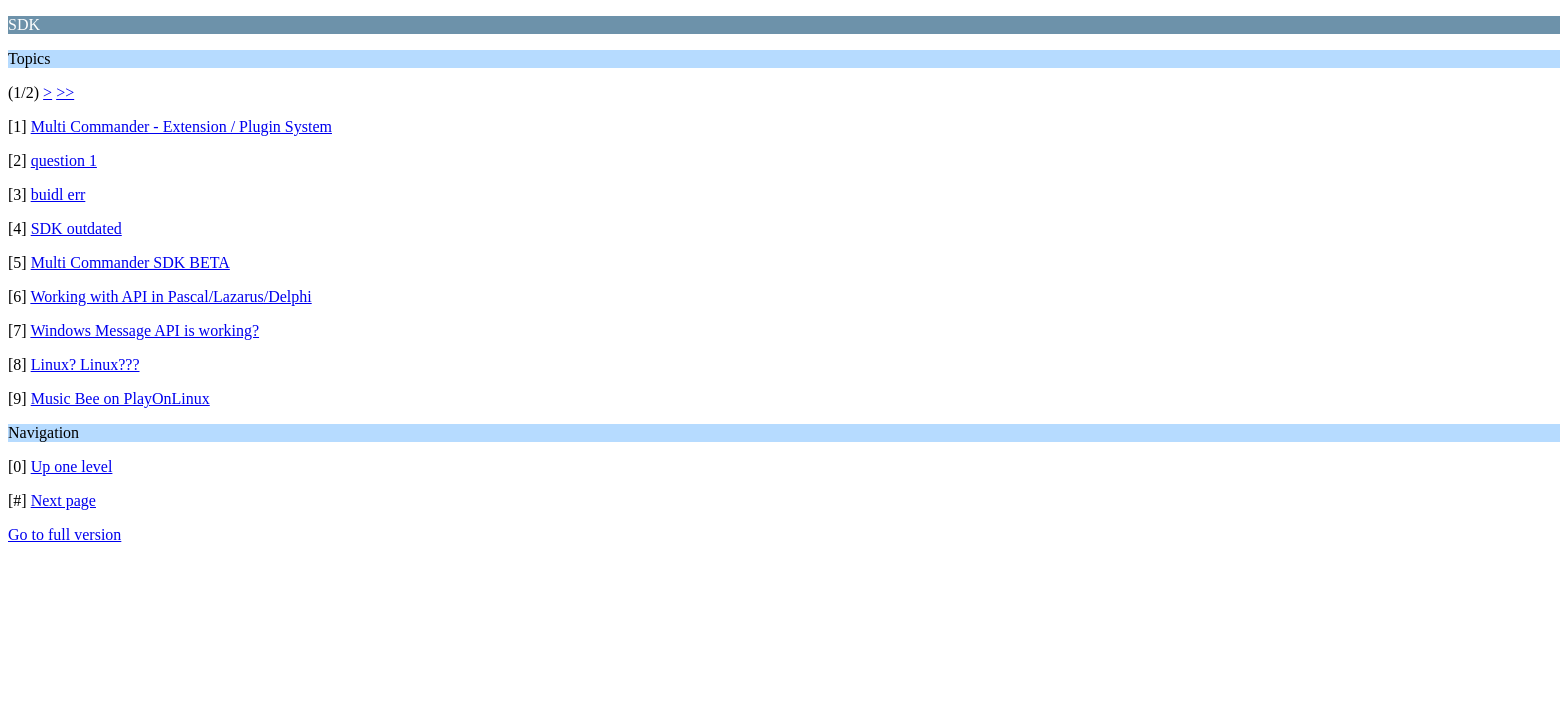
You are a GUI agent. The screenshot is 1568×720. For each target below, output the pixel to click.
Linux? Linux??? (85, 364)
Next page (63, 500)
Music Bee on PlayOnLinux (120, 398)
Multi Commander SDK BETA (130, 262)
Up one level (72, 466)
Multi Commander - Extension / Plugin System (181, 126)
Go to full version (64, 534)
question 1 (64, 160)
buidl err (58, 194)
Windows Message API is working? (144, 330)
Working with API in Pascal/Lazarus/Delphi (170, 296)
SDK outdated (76, 228)
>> (65, 92)
